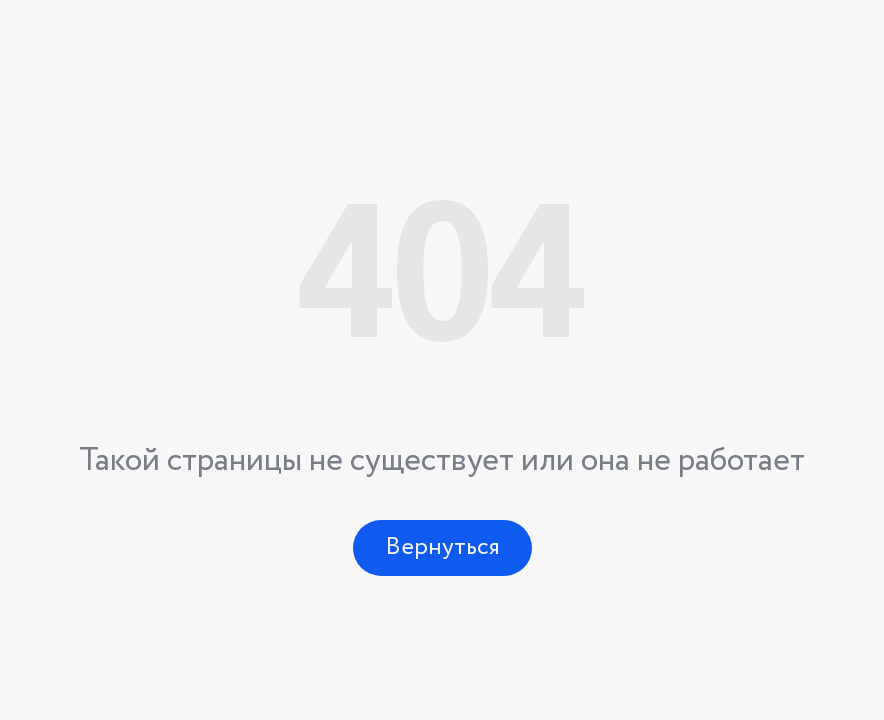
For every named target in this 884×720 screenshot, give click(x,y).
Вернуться (442, 547)
